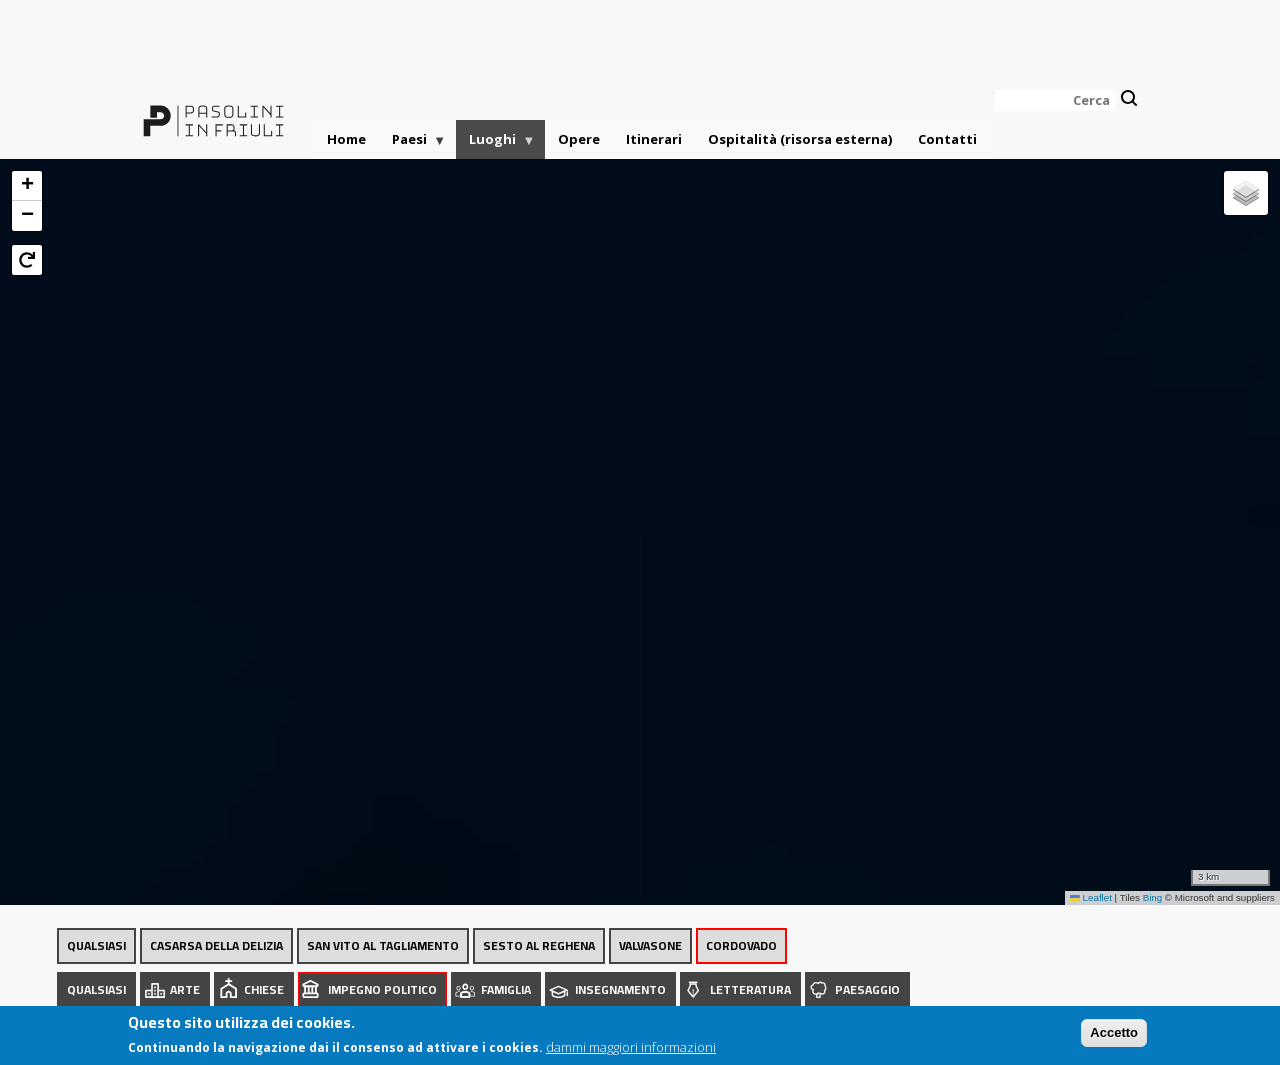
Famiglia (506, 989)
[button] (27, 186)
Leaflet (1091, 897)
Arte (185, 989)
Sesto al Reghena (539, 945)
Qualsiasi (96, 945)
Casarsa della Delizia (216, 945)
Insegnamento (620, 989)
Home (346, 139)
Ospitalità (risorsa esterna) (800, 139)
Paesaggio (867, 989)
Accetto (1114, 1037)
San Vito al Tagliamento (383, 945)
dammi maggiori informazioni (631, 1052)
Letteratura (750, 989)
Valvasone (650, 945)
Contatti (947, 139)
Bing (1153, 897)
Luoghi (496, 144)
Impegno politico (382, 989)
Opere (579, 139)
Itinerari (654, 139)
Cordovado (741, 945)
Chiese (264, 989)
